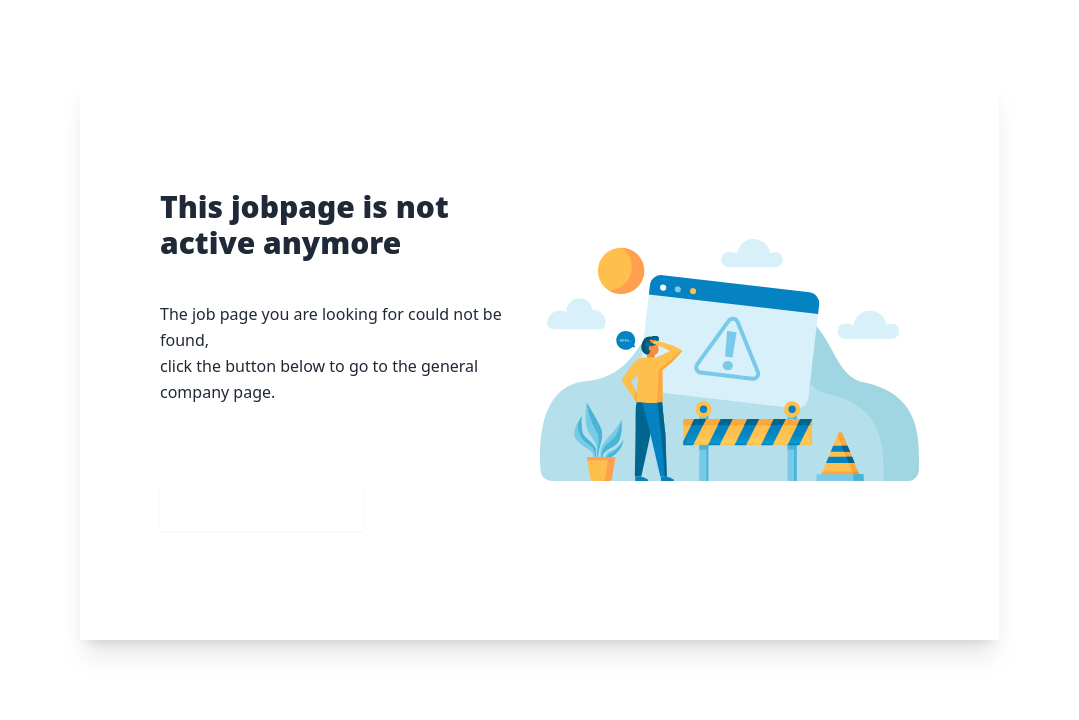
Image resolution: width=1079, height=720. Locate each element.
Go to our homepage (261, 507)
